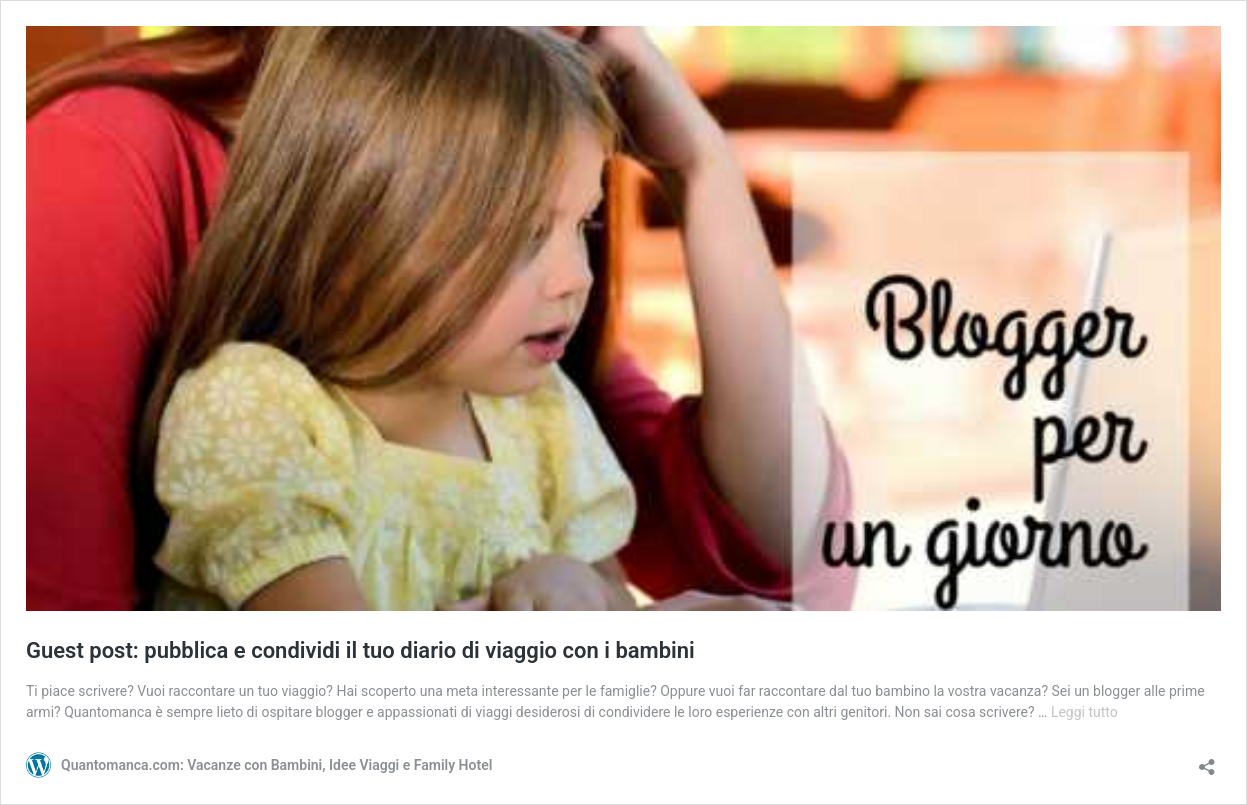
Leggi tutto (1084, 712)
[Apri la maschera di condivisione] (1207, 760)
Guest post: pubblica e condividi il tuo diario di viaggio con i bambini (360, 650)
